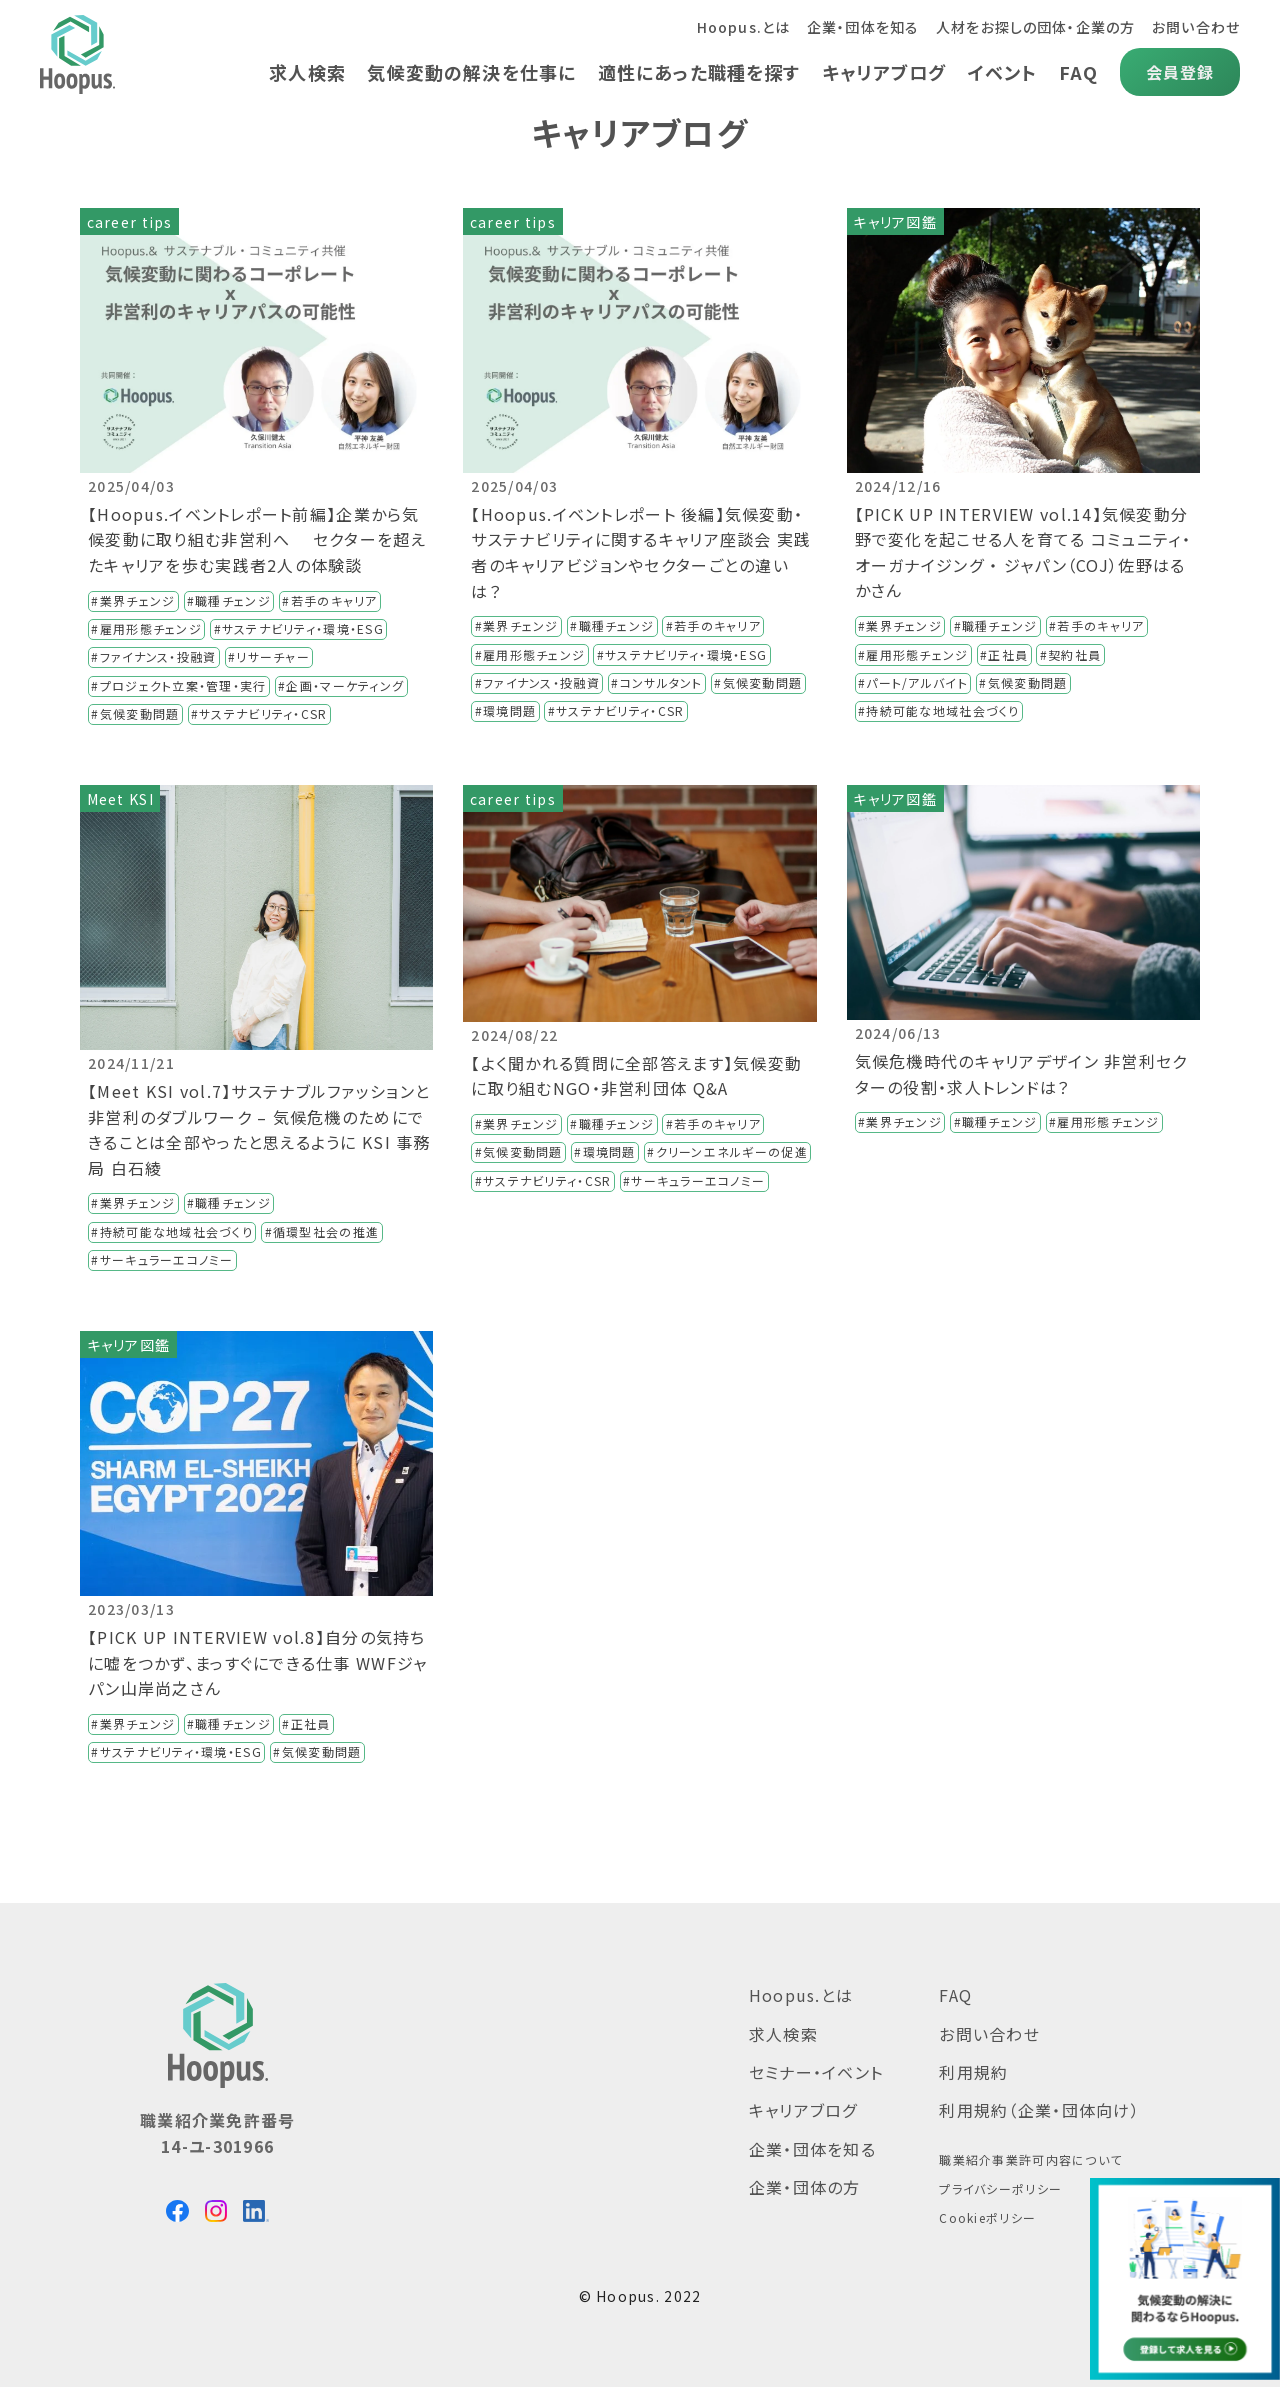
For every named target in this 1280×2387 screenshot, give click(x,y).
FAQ (1078, 72)
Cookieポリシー (987, 2217)
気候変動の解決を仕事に (468, 72)
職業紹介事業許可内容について (1030, 2159)
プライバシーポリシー (1000, 2188)
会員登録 (1179, 72)
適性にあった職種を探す (696, 72)
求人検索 (302, 72)
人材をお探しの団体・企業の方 (1034, 27)
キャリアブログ (882, 72)
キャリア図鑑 (895, 222)
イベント (1002, 72)
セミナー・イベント (816, 2072)
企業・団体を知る (860, 27)
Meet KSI (120, 799)
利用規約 (973, 2072)
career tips (130, 222)
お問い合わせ (1195, 27)
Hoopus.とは (739, 27)
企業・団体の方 (805, 2187)
